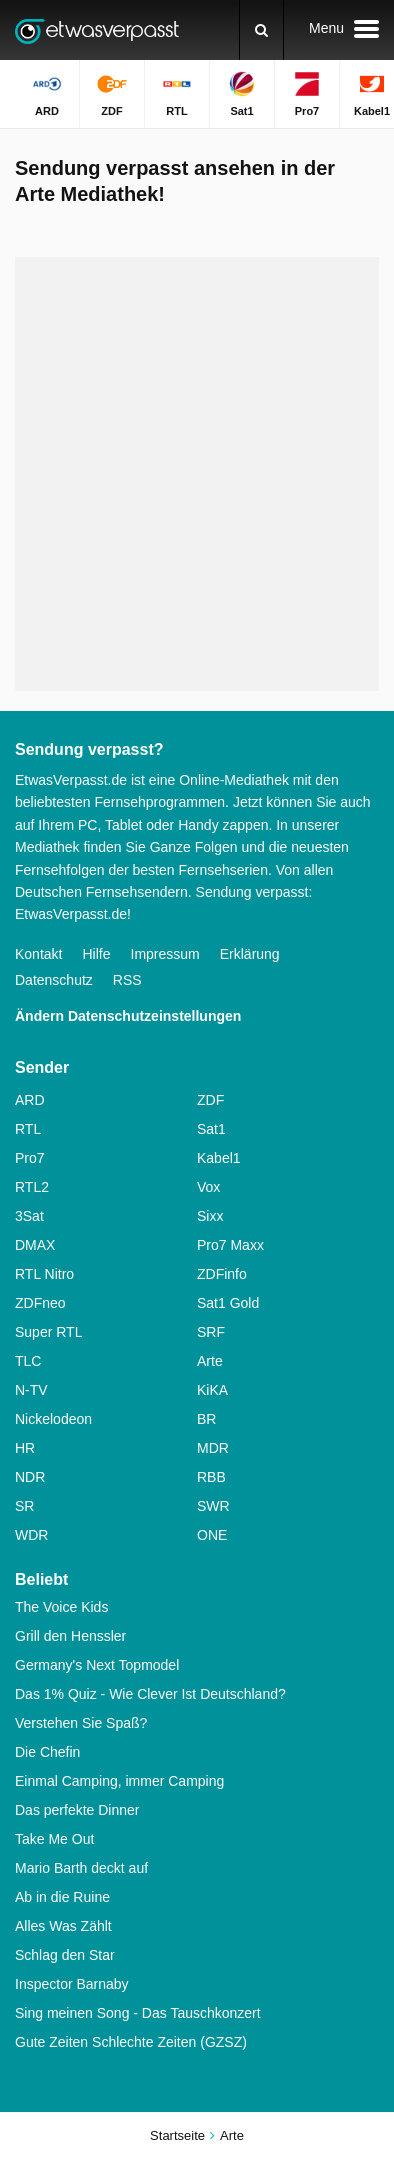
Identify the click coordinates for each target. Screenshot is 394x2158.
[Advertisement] (197, 474)
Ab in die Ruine (62, 1897)
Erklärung (250, 954)
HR (25, 1448)
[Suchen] (261, 30)
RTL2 (32, 1187)
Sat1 (211, 1129)
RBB (211, 1477)
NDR (30, 1477)
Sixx (210, 1216)
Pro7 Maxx (230, 1245)
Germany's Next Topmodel (97, 1665)
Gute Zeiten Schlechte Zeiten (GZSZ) (131, 2042)
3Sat (29, 1216)
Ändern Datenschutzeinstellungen (128, 1016)
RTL (28, 1129)
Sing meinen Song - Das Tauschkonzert (138, 2013)
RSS (127, 980)
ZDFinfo (222, 1274)
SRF (211, 1332)
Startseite (177, 2135)
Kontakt (38, 954)
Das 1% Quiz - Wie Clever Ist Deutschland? (150, 1694)
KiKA (212, 1390)
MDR (213, 1448)
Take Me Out (54, 1839)
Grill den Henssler (70, 1636)
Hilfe (96, 954)
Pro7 (30, 1158)
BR (206, 1419)
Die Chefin (47, 1752)
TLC (28, 1361)
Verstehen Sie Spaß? (81, 1723)
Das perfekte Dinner (77, 1810)
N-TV (31, 1390)
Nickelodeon (53, 1419)
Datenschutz (54, 980)
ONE (212, 1535)
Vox (208, 1187)
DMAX (35, 1245)
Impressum (165, 954)
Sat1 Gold (228, 1303)
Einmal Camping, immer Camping (119, 1781)
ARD (30, 1100)
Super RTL (48, 1332)
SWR (213, 1506)
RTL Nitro (44, 1274)
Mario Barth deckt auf (81, 1868)
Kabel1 (219, 1158)
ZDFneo (40, 1303)
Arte (210, 1361)
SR (24, 1506)
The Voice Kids (61, 1607)
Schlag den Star (65, 1955)
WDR (31, 1535)
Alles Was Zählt (63, 1926)
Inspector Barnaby (72, 1984)
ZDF (210, 1100)
